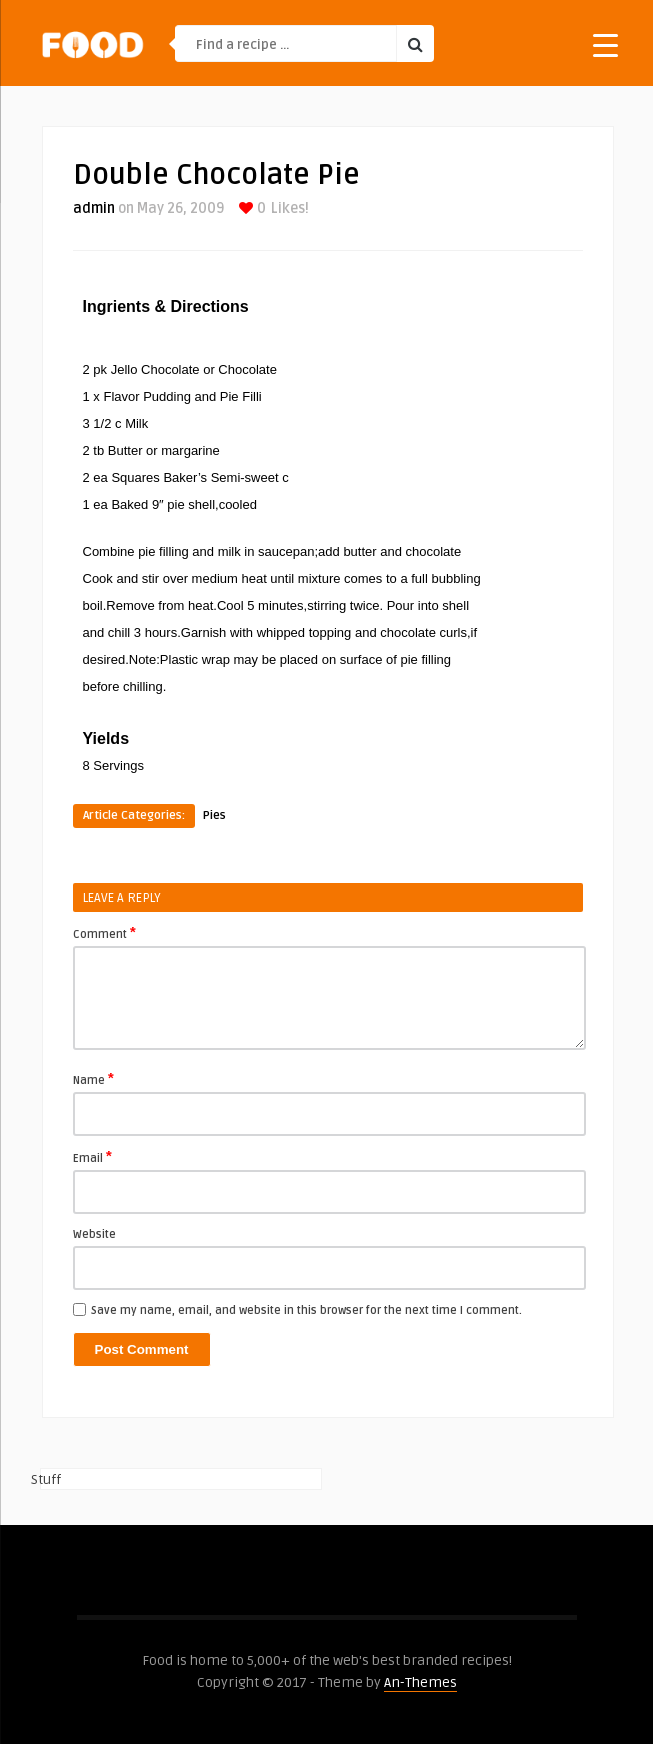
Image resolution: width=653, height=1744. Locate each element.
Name (93, 1079)
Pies (214, 815)
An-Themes (420, 1682)
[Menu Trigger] (605, 44)
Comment (104, 933)
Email (92, 1157)
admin (94, 208)
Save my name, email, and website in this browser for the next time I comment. (306, 1310)
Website (94, 1234)
